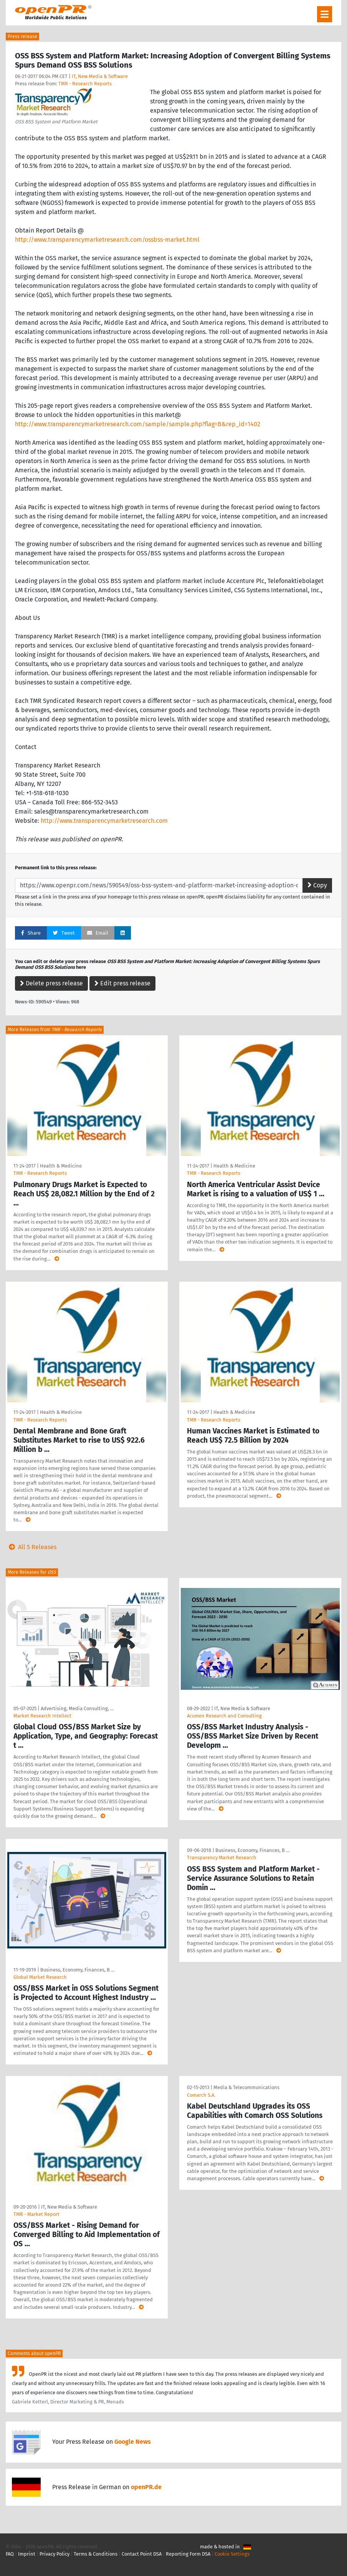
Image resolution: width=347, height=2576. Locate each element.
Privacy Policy (54, 2554)
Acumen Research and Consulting (224, 1716)
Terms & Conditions (95, 2554)
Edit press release (122, 983)
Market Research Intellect (42, 1716)
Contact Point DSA (142, 2554)
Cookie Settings (232, 2554)
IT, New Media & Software (100, 76)
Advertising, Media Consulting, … (77, 1708)
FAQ (10, 2554)
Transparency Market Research (221, 1857)
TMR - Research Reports (85, 83)
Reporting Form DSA (188, 2554)
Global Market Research (40, 1977)
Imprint (26, 2554)
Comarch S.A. (201, 2095)
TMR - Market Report (36, 2214)
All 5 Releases (31, 1547)
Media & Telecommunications (246, 2087)
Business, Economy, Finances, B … (77, 1970)
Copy (317, 885)
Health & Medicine (61, 1166)
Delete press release (51, 983)
